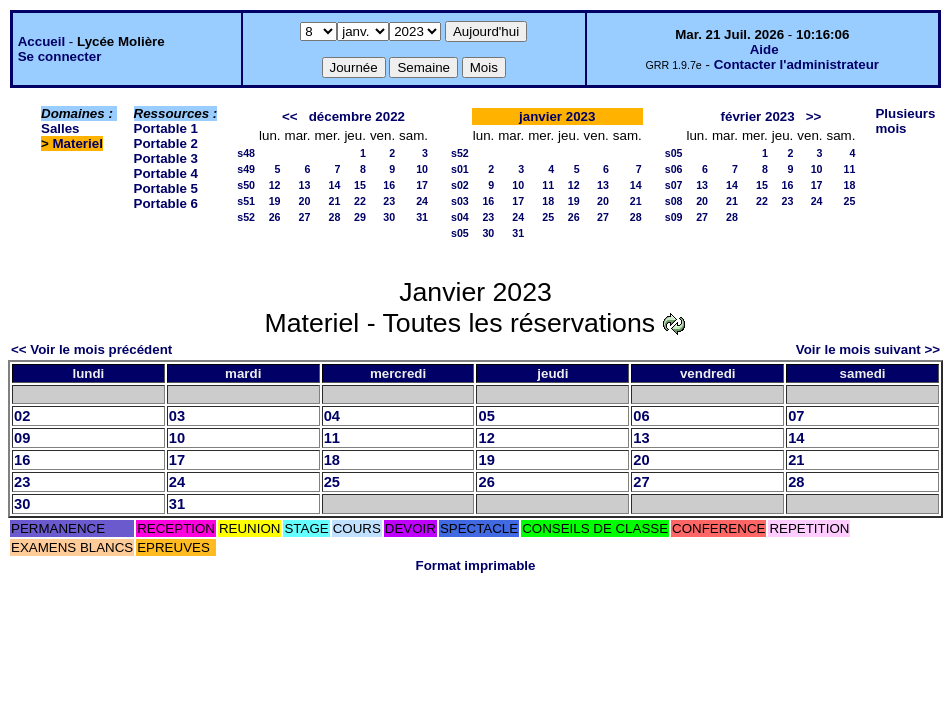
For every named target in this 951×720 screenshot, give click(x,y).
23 (389, 201)
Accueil (41, 41)
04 (332, 416)
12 (275, 185)
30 (389, 217)
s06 (674, 169)
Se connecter (60, 56)
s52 (246, 217)
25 (548, 217)
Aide (764, 49)
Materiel (78, 143)
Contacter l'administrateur (796, 64)
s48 (246, 153)
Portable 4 (166, 173)
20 (305, 201)
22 (360, 201)
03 (177, 416)
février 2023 (758, 116)
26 (275, 217)
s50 (246, 185)
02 (22, 416)
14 (335, 185)
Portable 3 (166, 158)
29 (360, 217)
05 (486, 416)
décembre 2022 (357, 116)
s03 (460, 201)
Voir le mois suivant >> (868, 349)
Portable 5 (166, 188)
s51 (246, 201)
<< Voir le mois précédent (91, 349)
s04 (460, 217)
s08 (674, 201)
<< (290, 116)
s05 (460, 233)
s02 (460, 185)
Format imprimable (476, 565)
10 (422, 169)
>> (814, 116)
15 (360, 185)
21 (335, 201)
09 (22, 438)
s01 (460, 169)
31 (422, 217)
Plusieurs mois (905, 121)
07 (796, 416)
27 (305, 217)
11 (548, 185)
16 (389, 185)
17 (422, 185)
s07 (674, 185)
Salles (60, 128)
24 (422, 201)
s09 (674, 217)
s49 (246, 169)
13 (305, 185)
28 (335, 217)
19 (275, 201)
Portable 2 (166, 143)
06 (641, 416)
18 (548, 201)
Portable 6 (166, 203)
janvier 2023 (557, 116)
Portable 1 (166, 128)
